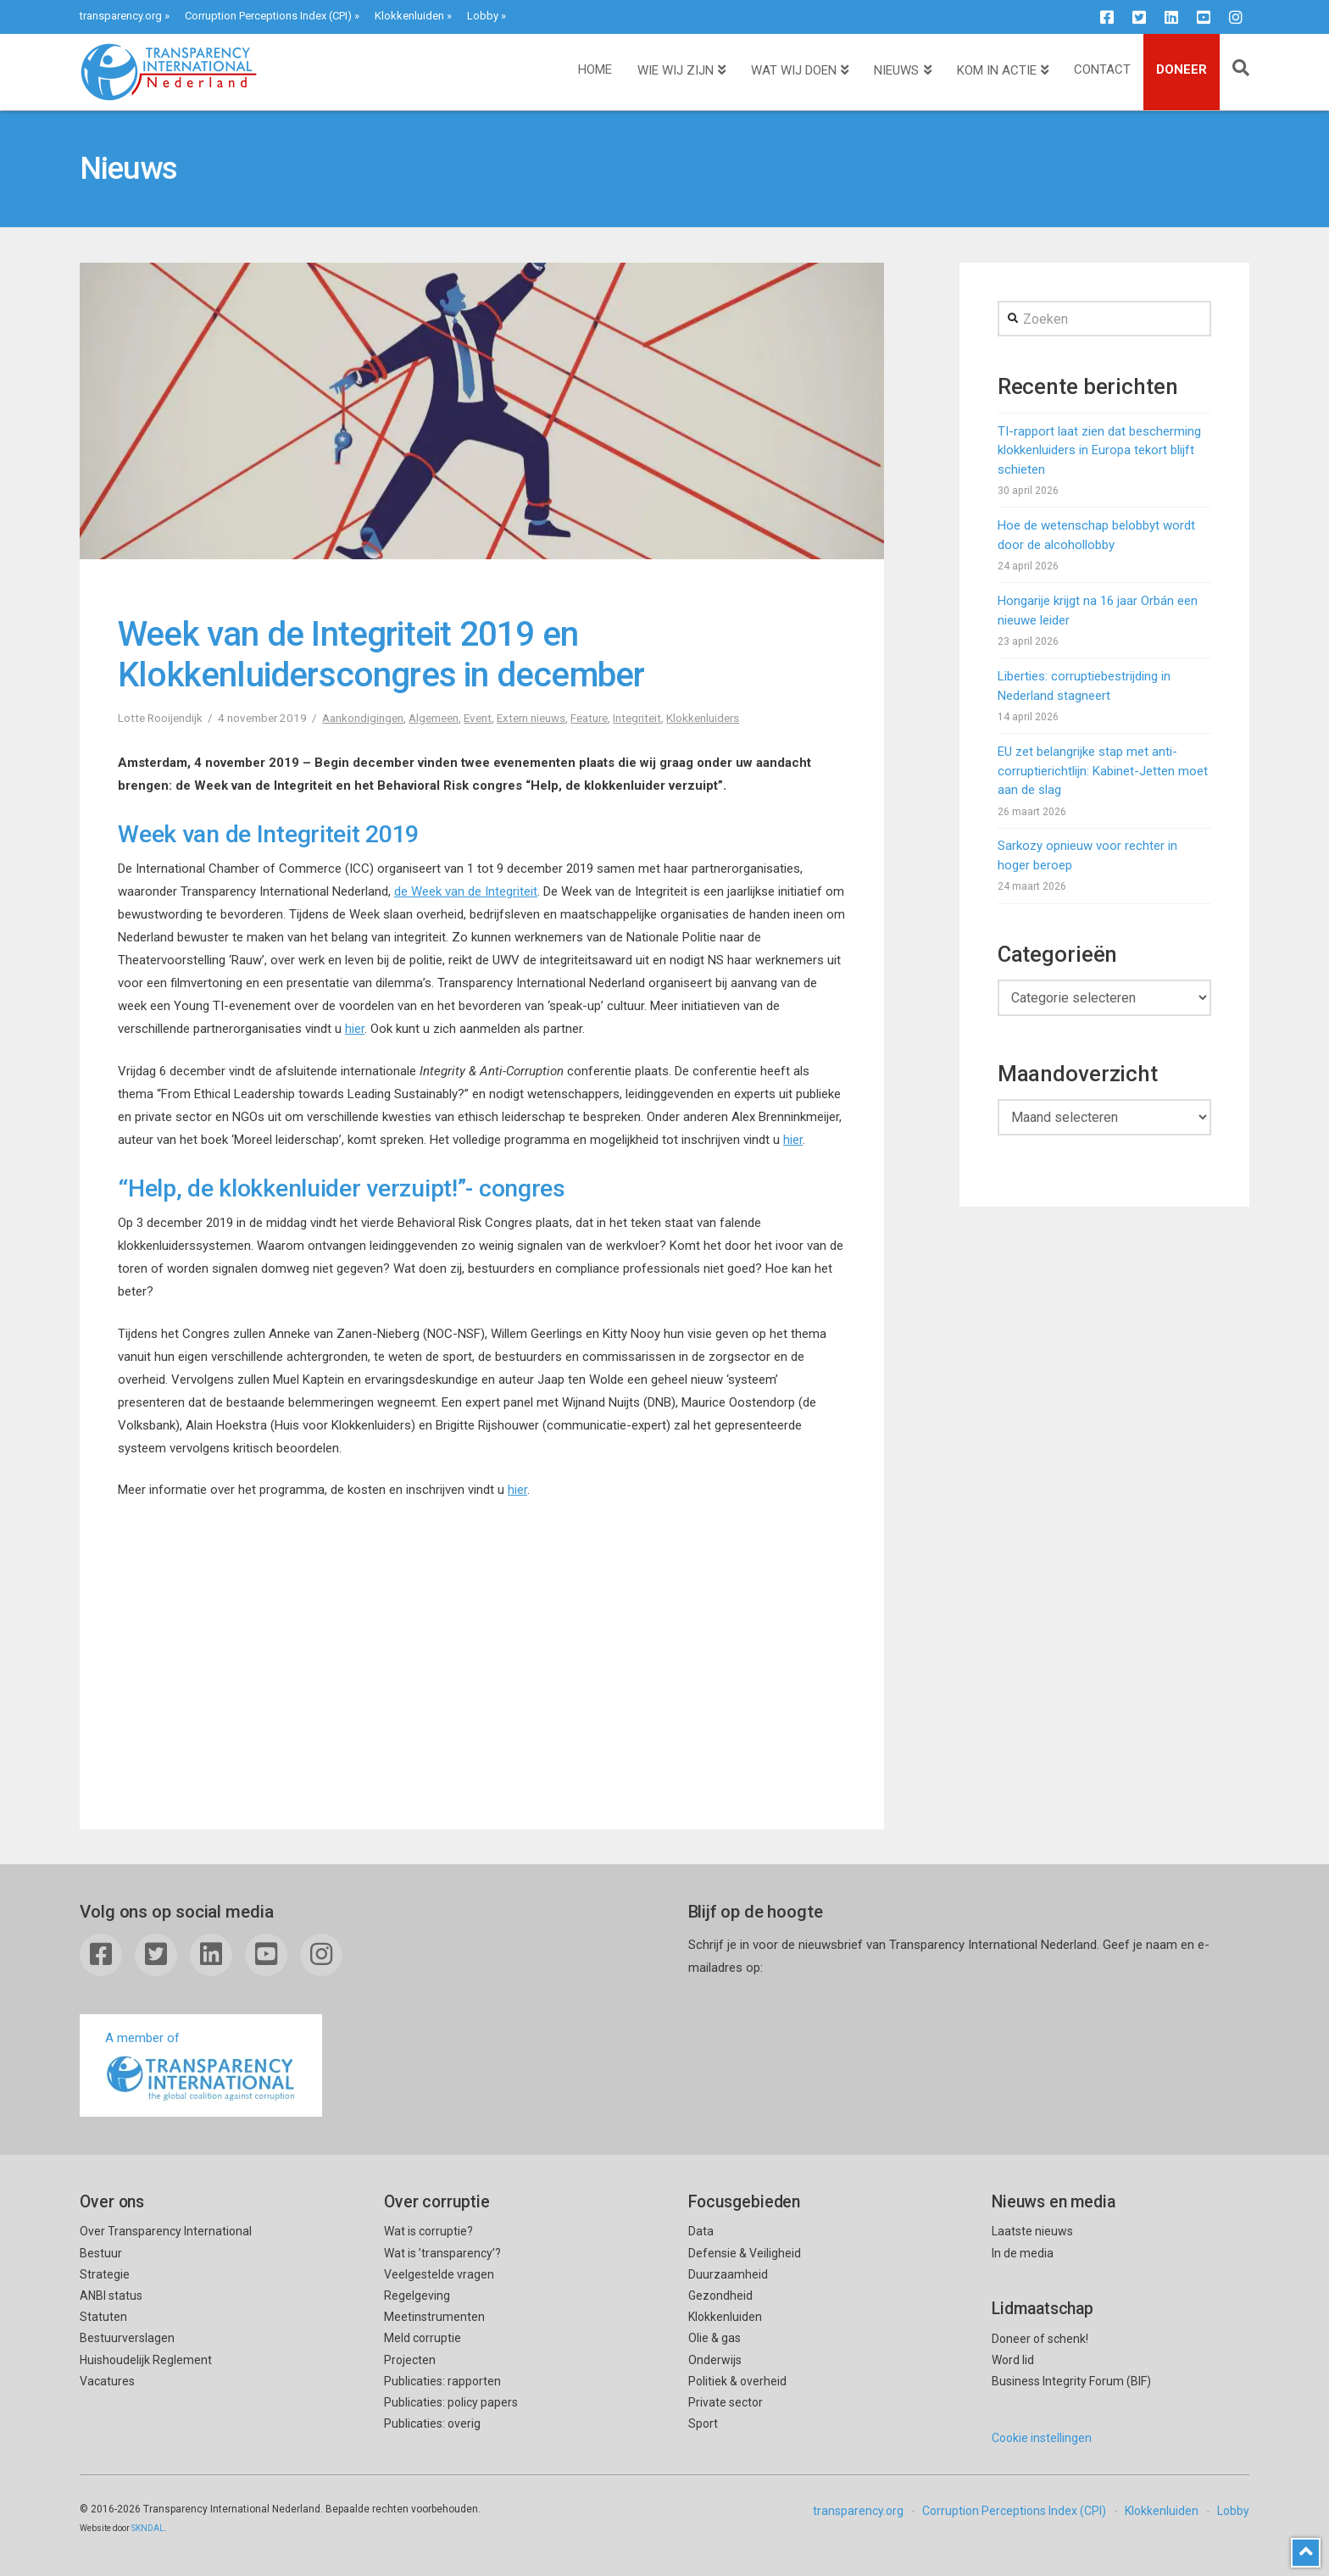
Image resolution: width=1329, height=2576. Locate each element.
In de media (1023, 2253)
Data (701, 2231)
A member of (201, 2067)
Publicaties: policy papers (451, 2402)
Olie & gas (714, 2338)
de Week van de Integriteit (465, 891)
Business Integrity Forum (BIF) (1071, 2381)
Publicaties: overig (432, 2423)
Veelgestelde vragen (439, 2274)
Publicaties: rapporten (442, 2381)
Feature (589, 717)
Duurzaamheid (728, 2274)
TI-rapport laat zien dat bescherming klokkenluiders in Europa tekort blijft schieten (1099, 450)
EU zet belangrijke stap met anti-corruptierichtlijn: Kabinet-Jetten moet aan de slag (1103, 770)
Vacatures (107, 2381)
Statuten (103, 2316)
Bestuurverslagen (127, 2338)
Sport (703, 2423)
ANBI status (111, 2295)
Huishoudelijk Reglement (146, 2360)
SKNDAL (147, 2528)
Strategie (105, 2274)
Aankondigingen (362, 717)
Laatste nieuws (1032, 2231)
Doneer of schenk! (1040, 2339)
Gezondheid (720, 2295)
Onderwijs (715, 2360)
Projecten (410, 2360)
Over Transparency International (166, 2231)
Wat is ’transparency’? (442, 2253)
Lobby (482, 15)
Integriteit (637, 717)
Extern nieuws (531, 717)
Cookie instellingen (1042, 2438)
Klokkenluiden (409, 15)
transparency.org (121, 15)
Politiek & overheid (737, 2381)
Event (478, 717)
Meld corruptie (422, 2338)
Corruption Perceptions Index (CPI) (268, 15)
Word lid (1013, 2360)
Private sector (725, 2402)
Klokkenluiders (702, 717)
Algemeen (434, 717)
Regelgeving (417, 2295)
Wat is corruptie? (428, 2231)
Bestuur (101, 2253)
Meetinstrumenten (434, 2316)
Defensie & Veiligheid (744, 2253)
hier (354, 1028)
